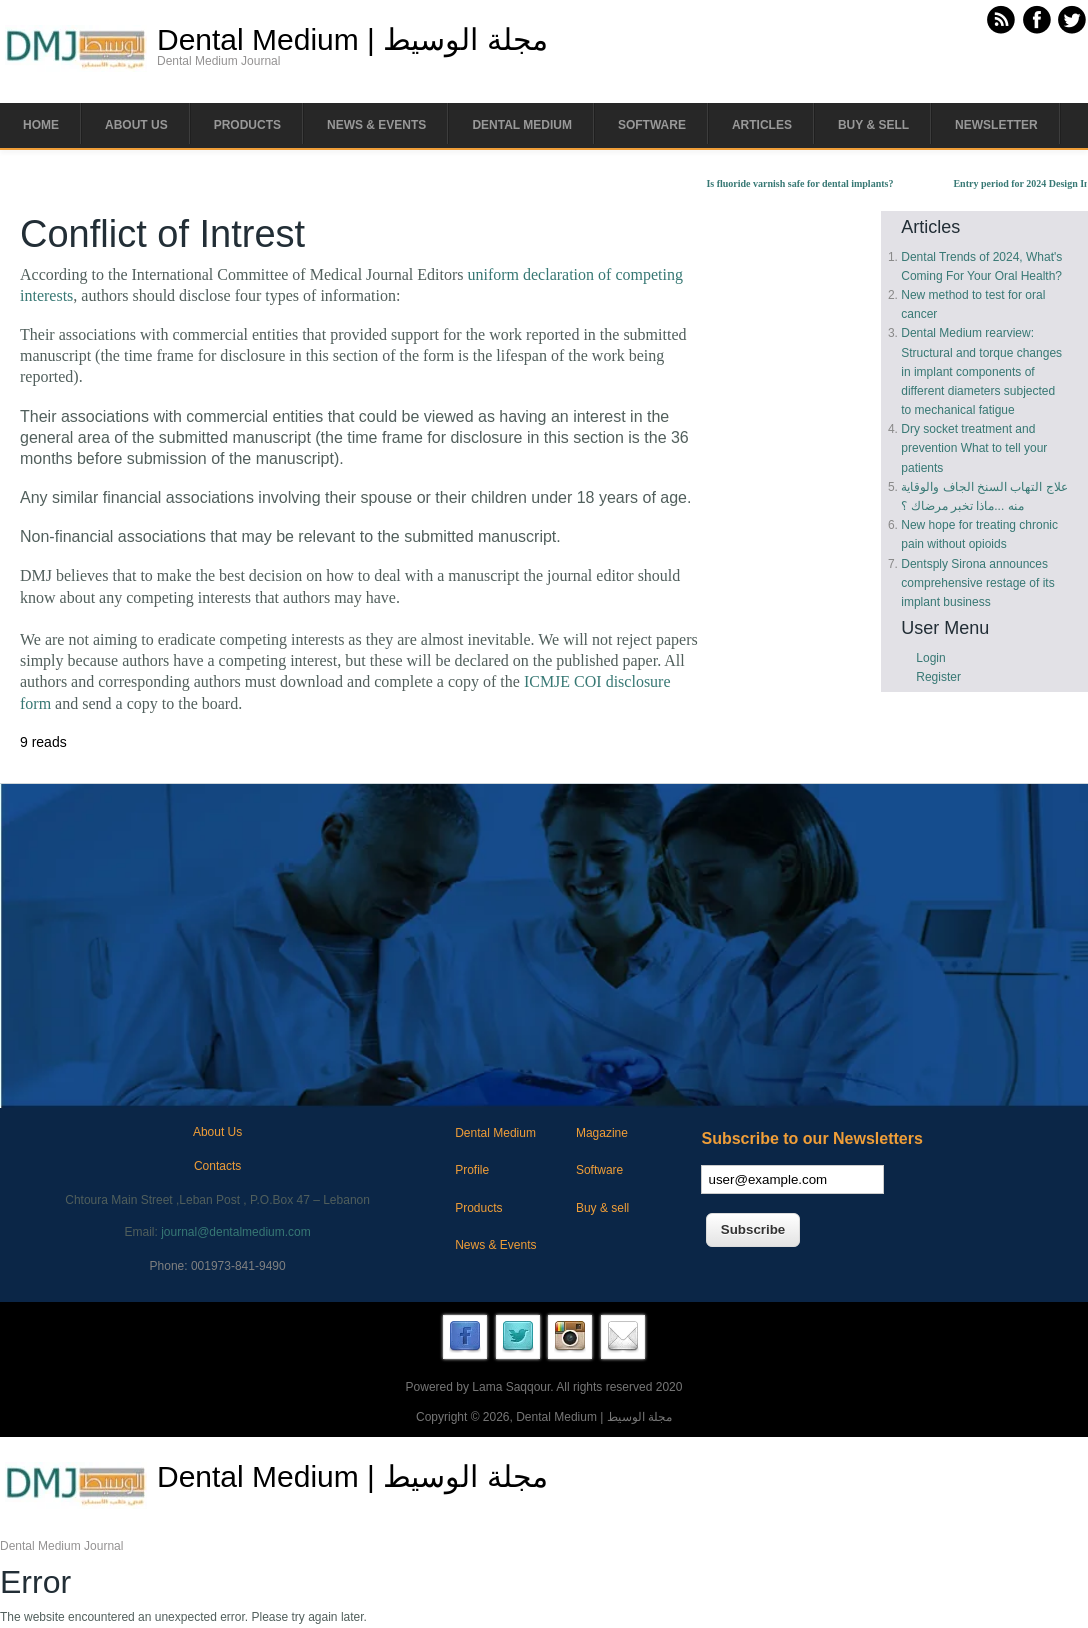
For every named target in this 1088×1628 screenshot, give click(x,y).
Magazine (602, 1133)
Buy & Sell (873, 125)
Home (41, 125)
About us (136, 125)
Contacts (217, 1166)
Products (247, 125)
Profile (472, 1170)
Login (930, 658)
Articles (762, 125)
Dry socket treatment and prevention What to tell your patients (974, 448)
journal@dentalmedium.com (236, 1232)
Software (652, 125)
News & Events (376, 125)
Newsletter (996, 125)
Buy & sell (602, 1208)
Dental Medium (522, 125)
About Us (217, 1132)
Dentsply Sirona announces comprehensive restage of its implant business (977, 583)
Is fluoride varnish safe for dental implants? (808, 183)
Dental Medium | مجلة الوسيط (352, 40)
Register (938, 677)
